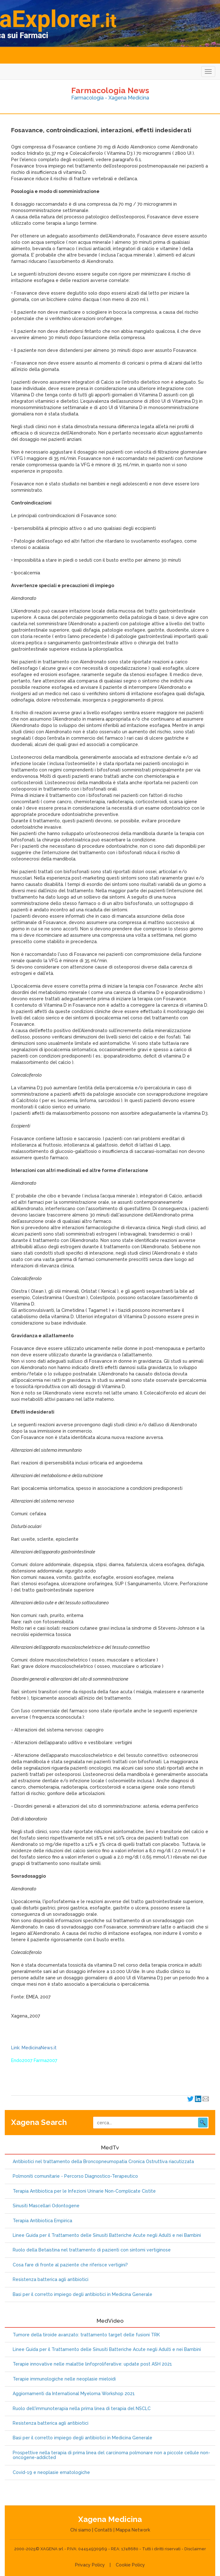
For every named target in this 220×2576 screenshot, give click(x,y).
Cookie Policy (130, 2564)
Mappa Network (133, 2529)
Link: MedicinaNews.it (34, 2047)
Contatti (103, 2529)
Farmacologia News (110, 90)
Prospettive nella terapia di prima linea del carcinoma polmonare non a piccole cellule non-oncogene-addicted (111, 2455)
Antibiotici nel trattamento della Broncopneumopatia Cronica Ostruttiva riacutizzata (103, 2161)
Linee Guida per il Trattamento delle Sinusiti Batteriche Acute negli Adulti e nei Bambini (107, 2235)
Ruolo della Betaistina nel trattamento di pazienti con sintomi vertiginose (92, 2250)
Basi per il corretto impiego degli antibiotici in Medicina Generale (82, 2294)
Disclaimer (195, 2548)
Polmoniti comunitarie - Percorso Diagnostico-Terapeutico (75, 2176)
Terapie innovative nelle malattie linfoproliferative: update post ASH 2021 (92, 2364)
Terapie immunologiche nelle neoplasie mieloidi (64, 2379)
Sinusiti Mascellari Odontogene (46, 2205)
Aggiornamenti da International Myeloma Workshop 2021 (74, 2393)
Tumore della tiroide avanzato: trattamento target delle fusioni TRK (86, 2335)
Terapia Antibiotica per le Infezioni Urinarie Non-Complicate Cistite (84, 2191)
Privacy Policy (90, 2564)
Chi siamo (80, 2529)
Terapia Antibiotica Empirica (42, 2220)
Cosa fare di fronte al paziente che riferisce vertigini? (70, 2265)
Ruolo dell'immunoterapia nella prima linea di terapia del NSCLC (82, 2408)
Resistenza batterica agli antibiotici (50, 2279)
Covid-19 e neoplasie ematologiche (51, 2472)
